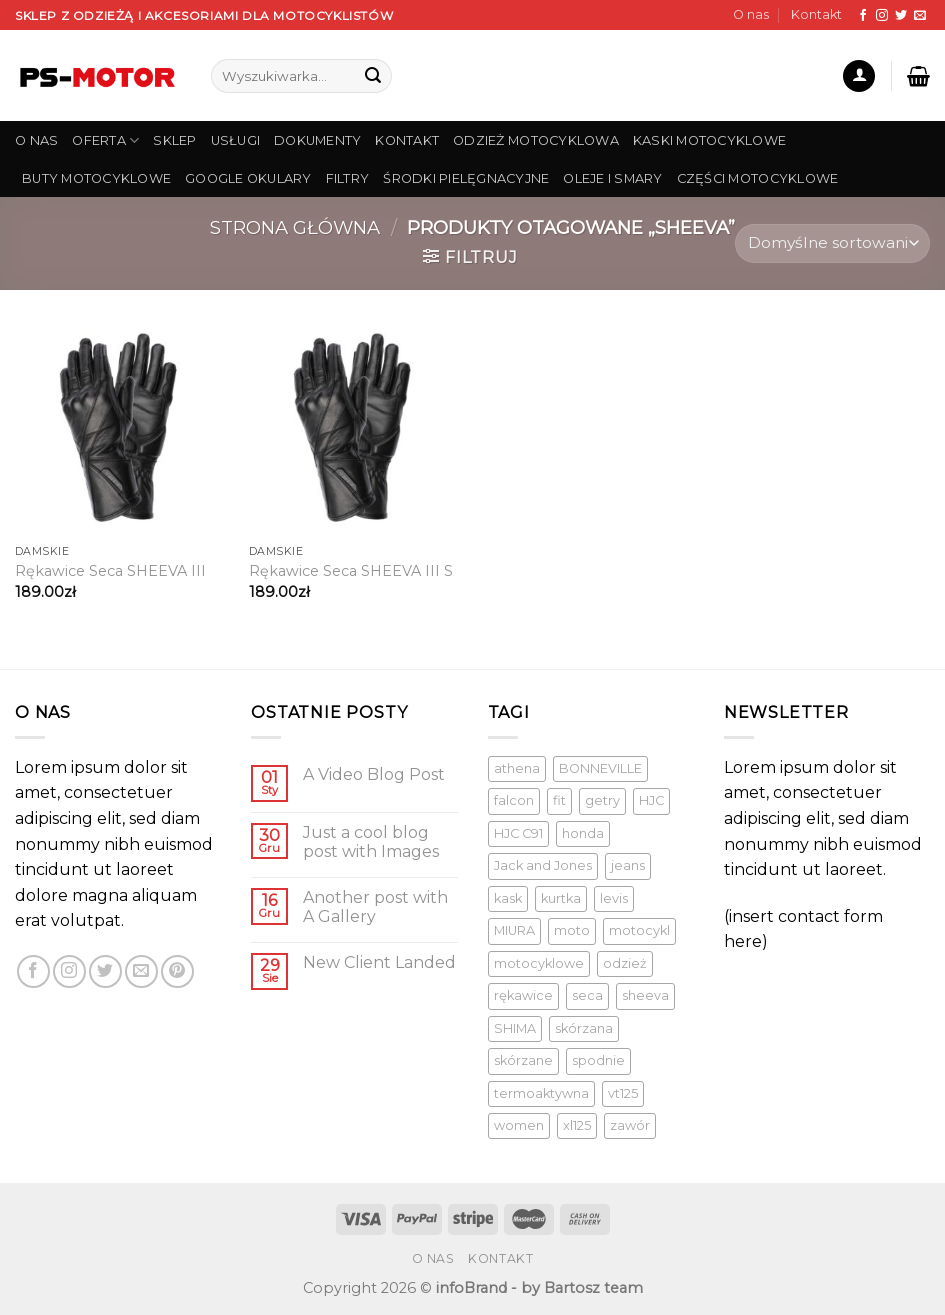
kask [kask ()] (508, 898)
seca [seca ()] (587, 995)
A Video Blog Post (374, 774)
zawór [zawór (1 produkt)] (630, 1125)
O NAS (36, 140)
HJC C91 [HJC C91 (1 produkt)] (518, 833)
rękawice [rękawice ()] (523, 995)
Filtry (348, 178)
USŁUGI (236, 140)
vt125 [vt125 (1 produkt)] (623, 1093)
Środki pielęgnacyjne (466, 178)
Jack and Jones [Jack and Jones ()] (543, 865)
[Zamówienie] (832, 243)
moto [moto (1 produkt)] (572, 930)
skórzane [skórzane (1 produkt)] (523, 1060)
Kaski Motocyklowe (709, 140)
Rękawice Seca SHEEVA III (110, 571)
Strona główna (295, 227)
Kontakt (816, 14)
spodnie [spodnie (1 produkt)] (598, 1060)
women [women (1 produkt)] (519, 1125)
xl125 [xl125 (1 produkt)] (577, 1125)
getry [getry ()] (602, 800)
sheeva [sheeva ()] (645, 995)
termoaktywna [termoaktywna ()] (541, 1093)
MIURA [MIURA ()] (514, 930)
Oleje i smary (612, 178)
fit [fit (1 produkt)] (559, 800)
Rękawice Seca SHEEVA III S (351, 571)
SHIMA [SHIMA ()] (515, 1028)
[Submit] (373, 76)
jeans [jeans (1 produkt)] (628, 865)
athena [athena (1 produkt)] (517, 768)
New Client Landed (379, 962)
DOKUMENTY (317, 140)
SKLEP (174, 140)
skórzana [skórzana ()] (584, 1028)
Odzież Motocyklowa (536, 140)
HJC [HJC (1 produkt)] (651, 800)
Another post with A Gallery (375, 907)
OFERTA (105, 140)
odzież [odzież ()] (625, 963)
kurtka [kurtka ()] (561, 898)
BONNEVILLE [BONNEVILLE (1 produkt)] (600, 768)
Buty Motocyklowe (96, 178)
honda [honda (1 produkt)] (583, 833)
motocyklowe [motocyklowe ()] (539, 963)
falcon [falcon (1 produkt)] (514, 800)
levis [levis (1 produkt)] (614, 898)
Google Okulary (248, 178)
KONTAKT (407, 140)
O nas (751, 14)
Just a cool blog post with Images (371, 842)
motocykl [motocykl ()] (639, 930)
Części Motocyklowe (758, 178)
